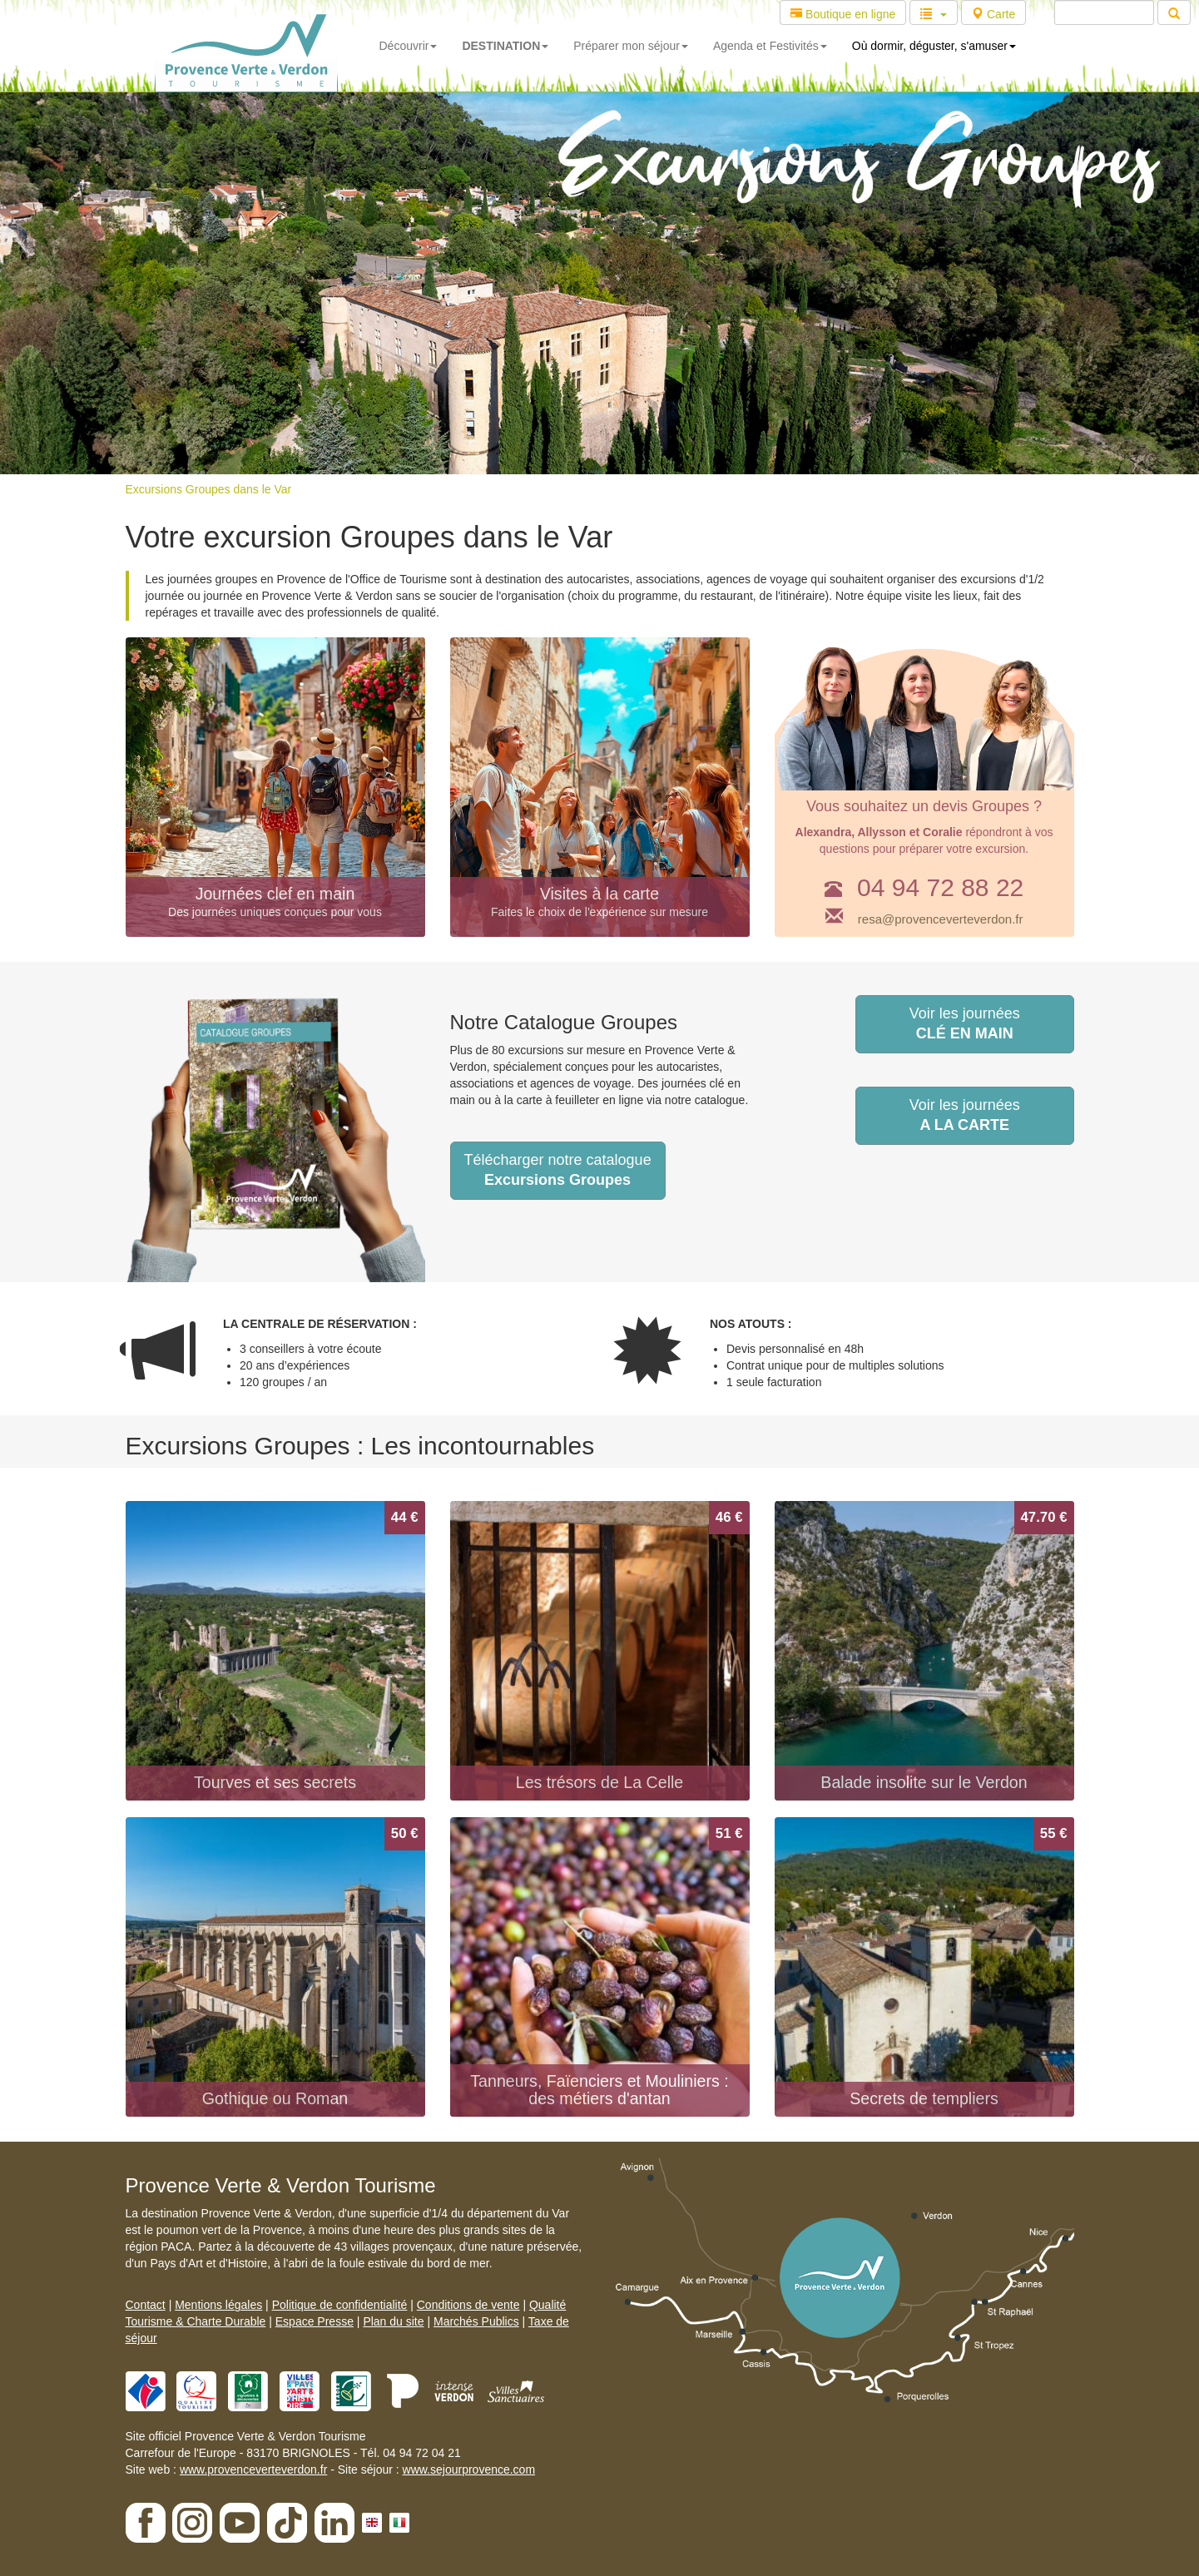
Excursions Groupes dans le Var (209, 489)
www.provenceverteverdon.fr (253, 2469)
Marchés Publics (476, 2321)
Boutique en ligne (842, 14)
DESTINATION (505, 45)
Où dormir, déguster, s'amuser (934, 45)
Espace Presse (314, 2321)
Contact (146, 2304)
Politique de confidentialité (340, 2304)
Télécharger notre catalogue (558, 1170)
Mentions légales (218, 2304)
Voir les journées (964, 1023)
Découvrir (408, 45)
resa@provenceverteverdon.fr (940, 919)
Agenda (770, 45)
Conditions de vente (468, 2304)
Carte (993, 14)
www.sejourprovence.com (469, 2469)
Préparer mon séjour (630, 45)
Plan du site (393, 2321)
